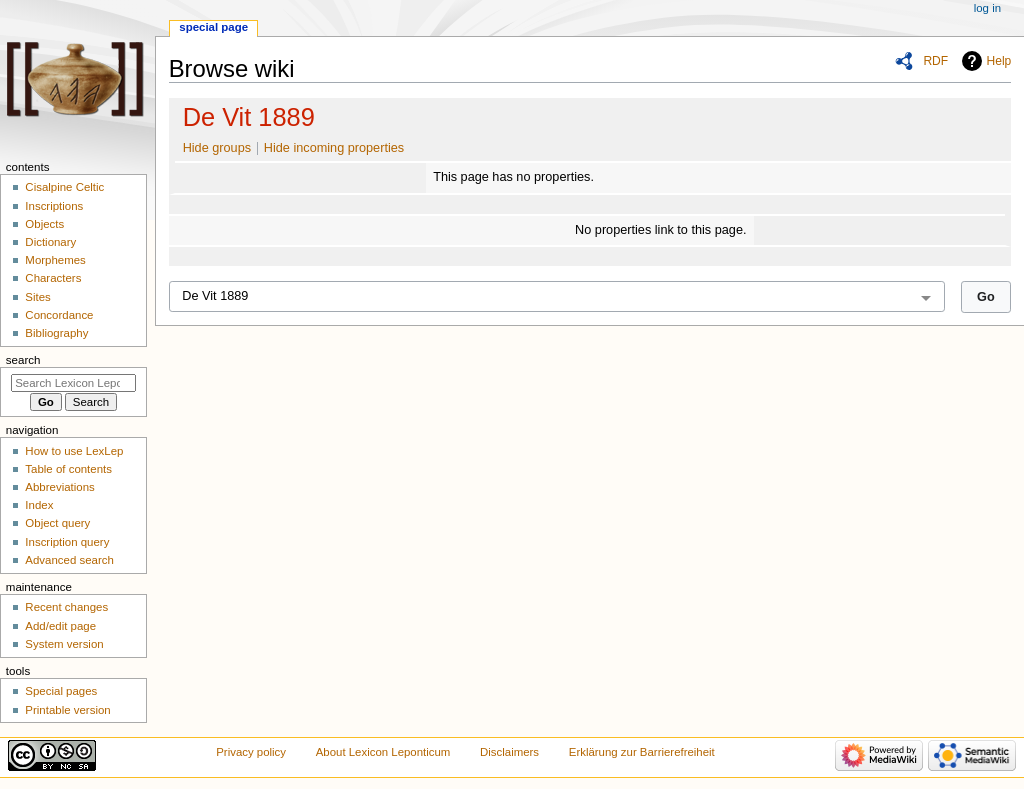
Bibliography (56, 333)
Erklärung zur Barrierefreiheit (642, 752)
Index (39, 505)
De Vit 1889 (249, 117)
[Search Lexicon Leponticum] (73, 383)
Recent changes (66, 607)
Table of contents (68, 469)
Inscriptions (54, 206)
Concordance (59, 315)
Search (23, 360)
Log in (987, 8)
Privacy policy (251, 752)
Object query (57, 523)
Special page (213, 27)
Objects (44, 224)
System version (64, 644)
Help (999, 61)
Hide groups (217, 148)
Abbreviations (59, 487)
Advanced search (69, 560)
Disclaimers (509, 752)
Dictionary (50, 242)
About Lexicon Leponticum (383, 752)
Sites (37, 297)
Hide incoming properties (334, 148)
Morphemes (55, 260)
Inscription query (67, 542)
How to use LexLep (74, 451)
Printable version (67, 710)
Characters (53, 278)
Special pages (61, 691)
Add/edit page (60, 626)
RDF (935, 61)
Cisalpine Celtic (64, 187)
